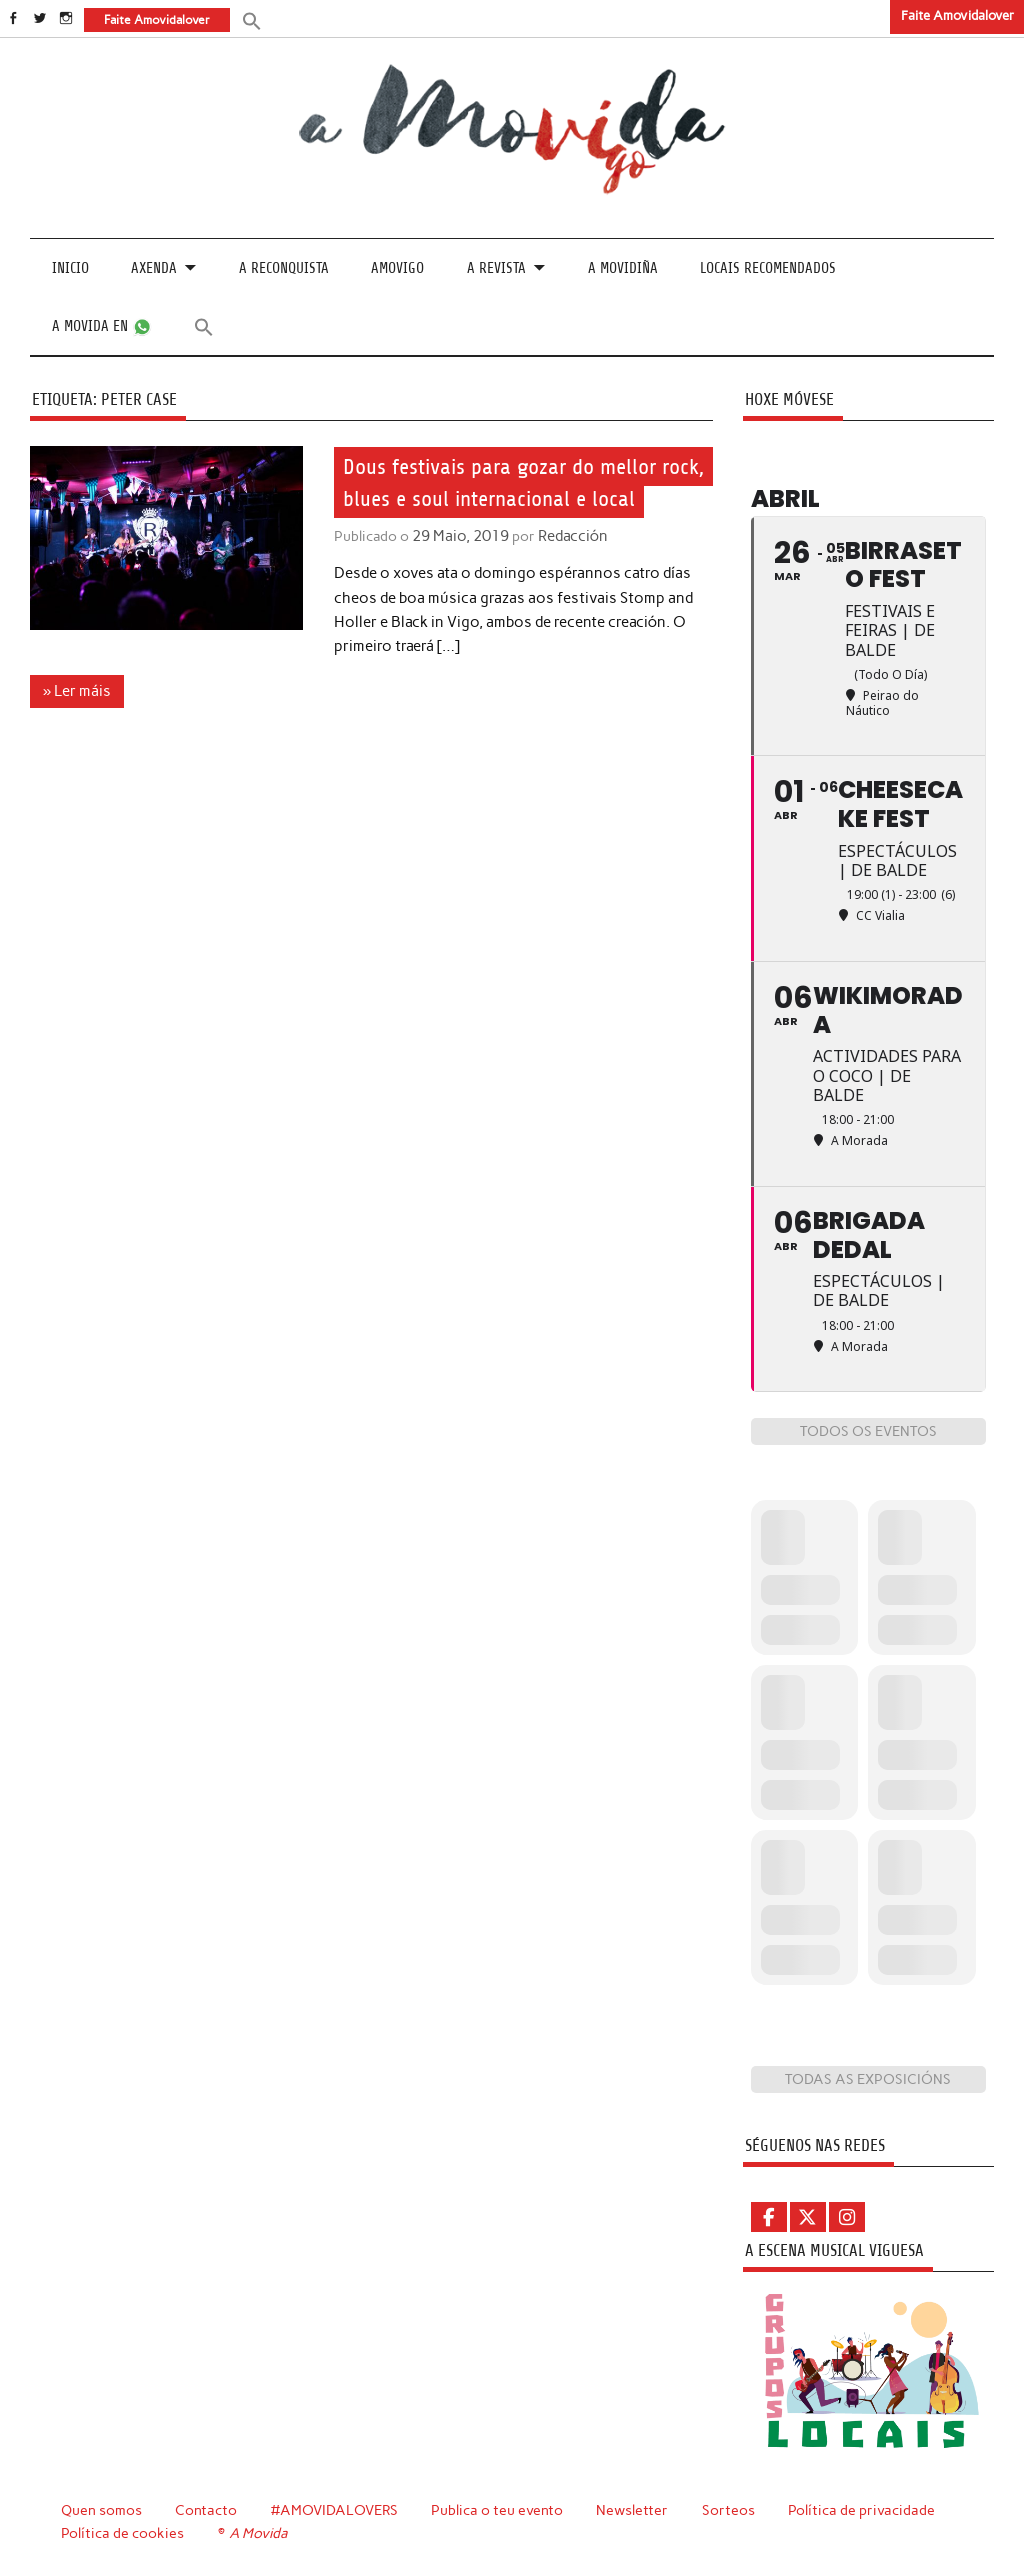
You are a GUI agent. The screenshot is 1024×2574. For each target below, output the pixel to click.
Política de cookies (122, 2532)
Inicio (70, 268)
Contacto (206, 2509)
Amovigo (397, 268)
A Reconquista (284, 268)
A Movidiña (623, 268)
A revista (496, 268)
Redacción (568, 536)
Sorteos (731, 2509)
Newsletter (635, 2509)
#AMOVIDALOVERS (336, 2509)
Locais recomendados (768, 268)
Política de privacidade (864, 2509)
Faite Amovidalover (957, 15)
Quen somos (101, 2509)
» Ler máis (77, 690)
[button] (251, 19)
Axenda (154, 268)
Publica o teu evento (499, 2509)
